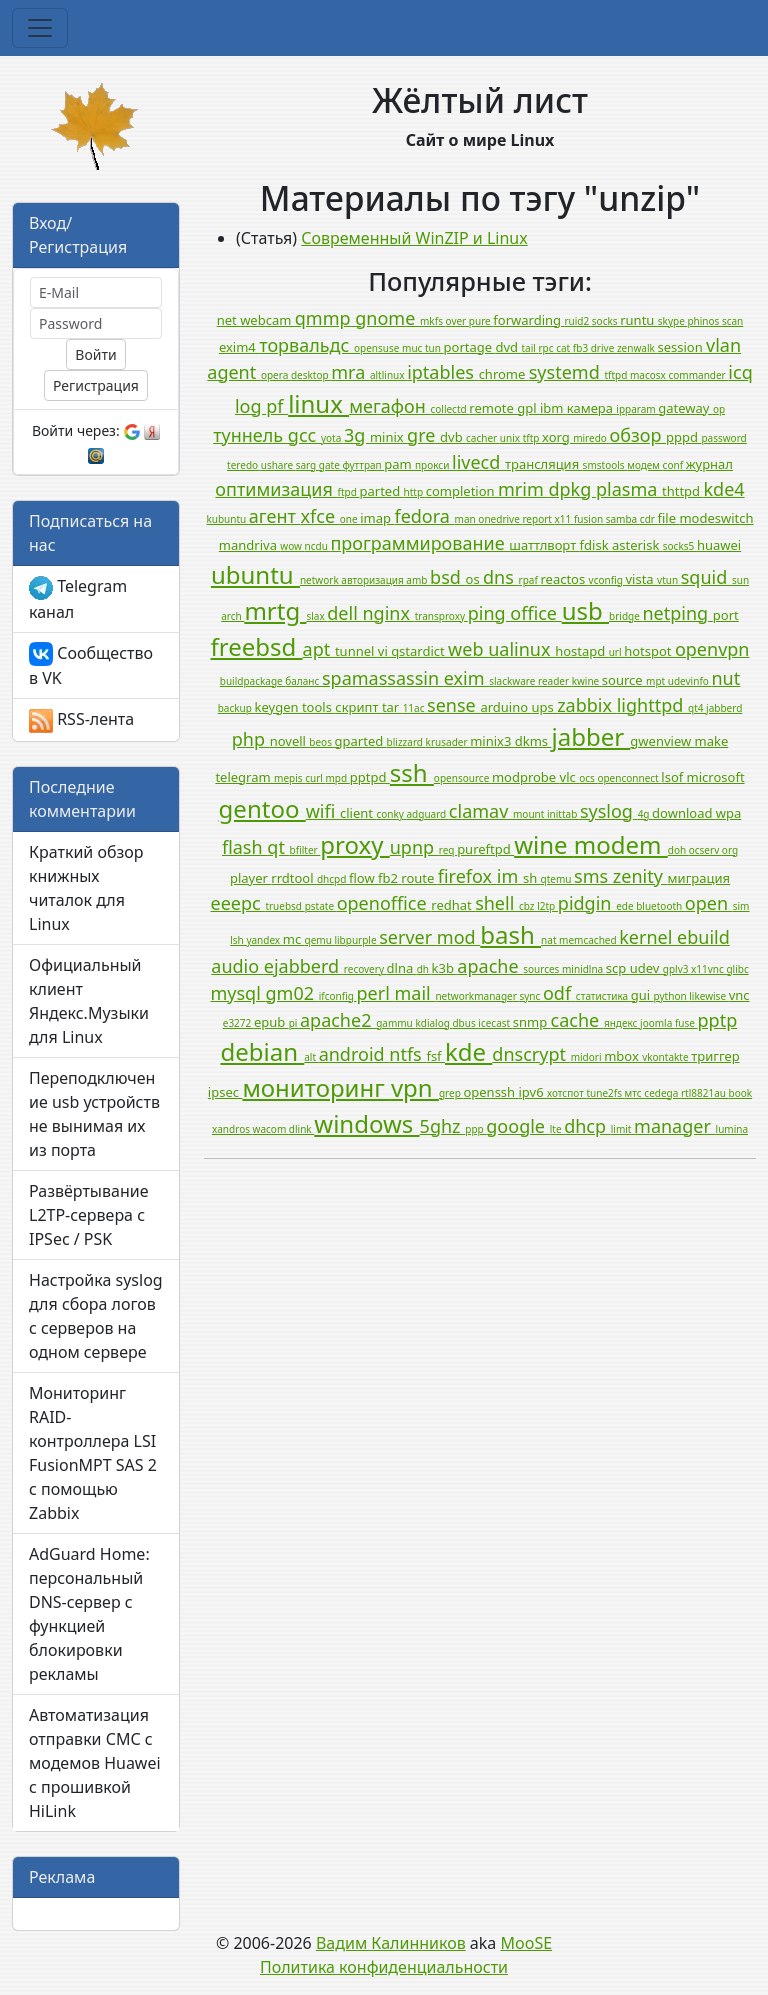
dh (424, 969)
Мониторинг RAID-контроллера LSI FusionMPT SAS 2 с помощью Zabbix (93, 1453)
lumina (732, 1129)
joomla (657, 1023)
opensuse (378, 348)
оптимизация (276, 489)
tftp (532, 438)
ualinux (521, 649)
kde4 (723, 489)
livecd (478, 462)
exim (466, 678)
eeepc (238, 903)
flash (244, 847)
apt (319, 649)
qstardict (419, 651)
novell (290, 741)
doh (678, 850)
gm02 (292, 993)
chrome (504, 374)
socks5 (680, 546)
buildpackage (253, 681)
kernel (648, 937)
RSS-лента (81, 720)
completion (462, 491)
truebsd (284, 906)
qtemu (558, 879)
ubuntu (255, 574)
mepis (289, 778)
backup (236, 708)
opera (276, 375)
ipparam (637, 409)
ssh (412, 772)
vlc (570, 777)
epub (271, 1022)
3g (357, 435)
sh (532, 878)
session (681, 347)
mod (458, 937)
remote (493, 408)
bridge (625, 616)
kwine (587, 681)
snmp (532, 1022)
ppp (475, 1129)
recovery (365, 969)
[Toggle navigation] (40, 28)
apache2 (338, 1020)
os (474, 579)
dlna (402, 968)
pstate (321, 906)
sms (593, 876)
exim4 (239, 347)
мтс (635, 1093)
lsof (673, 777)
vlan (723, 345)
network (320, 580)
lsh (238, 940)
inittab (563, 814)
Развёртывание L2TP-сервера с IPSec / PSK (88, 1215)
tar (392, 707)
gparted (361, 741)
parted (382, 491)
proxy (354, 844)
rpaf (530, 580)
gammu (395, 1023)
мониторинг (316, 1087)
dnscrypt (531, 1054)
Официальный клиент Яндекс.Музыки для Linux (89, 1001)
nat (550, 940)
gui (642, 995)
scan (732, 321)
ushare (278, 465)
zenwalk (637, 348)
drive (604, 348)
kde (468, 1051)
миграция (699, 878)
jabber (590, 736)
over (457, 321)
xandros (232, 1129)
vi (384, 651)
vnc (739, 995)
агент (275, 516)
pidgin (587, 903)
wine (544, 844)
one (350, 519)
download (684, 813)
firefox (467, 876)
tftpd (617, 375)
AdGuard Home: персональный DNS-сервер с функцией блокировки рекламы (89, 1614)
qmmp (325, 318)
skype (673, 321)
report (538, 519)
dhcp (587, 1126)
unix (511, 438)
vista (641, 579)
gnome (387, 318)
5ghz (443, 1126)
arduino (505, 707)
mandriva (249, 545)
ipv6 (533, 1092)
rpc (547, 348)
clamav (481, 811)
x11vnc (708, 969)
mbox (623, 1056)
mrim (523, 489)
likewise (708, 996)
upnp (414, 847)
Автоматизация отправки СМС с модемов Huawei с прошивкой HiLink (95, 1763)
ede (626, 906)
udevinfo (690, 681)
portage (470, 347)
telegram (244, 777)
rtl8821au (705, 1093)
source (624, 680)
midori (587, 1057)
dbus (465, 1023)
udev (646, 968)
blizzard (406, 742)
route (419, 878)
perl (376, 993)
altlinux (388, 375)
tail (530, 348)
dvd (509, 347)
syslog (609, 811)
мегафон (389, 406)
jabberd (724, 708)
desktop (311, 375)
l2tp (547, 906)
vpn (415, 1087)
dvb (453, 437)
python (672, 996)
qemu (320, 940)
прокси (433, 465)
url (617, 652)
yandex (264, 940)
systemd (567, 372)
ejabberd (304, 966)
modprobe (526, 777)
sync (530, 996)
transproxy (441, 616)
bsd (447, 577)
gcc (304, 435)
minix (388, 437)
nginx (388, 613)
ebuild (703, 937)
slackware (513, 681)
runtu (639, 320)
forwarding (528, 320)
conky (391, 814)
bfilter (305, 850)
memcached (589, 940)
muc (413, 348)
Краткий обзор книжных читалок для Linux (86, 888)
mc (294, 939)
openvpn (712, 649)
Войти (95, 354)
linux (318, 403)
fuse (686, 1023)
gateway (685, 408)
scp (618, 968)
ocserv (705, 850)
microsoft (716, 777)
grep (451, 1093)
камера (592, 408)
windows (366, 1123)
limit (622, 1129)
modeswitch (716, 518)
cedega (662, 1093)
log (250, 406)
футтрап (363, 465)
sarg (307, 465)
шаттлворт (544, 545)
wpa (729, 813)
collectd (449, 409)
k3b (445, 968)
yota (332, 438)
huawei (719, 545)
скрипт (358, 707)
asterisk (637, 545)
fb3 (582, 348)
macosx (649, 375)
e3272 (238, 1023)
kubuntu (227, 519)
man (467, 519)
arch (232, 616)
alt (311, 1057)
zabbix (587, 705)
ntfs (407, 1054)
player (250, 878)
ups (545, 707)
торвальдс (306, 345)
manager (675, 1126)
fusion (590, 519)
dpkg (572, 489)
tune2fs (605, 1093)
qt (278, 847)
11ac (415, 708)
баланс (303, 681)
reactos (564, 579)
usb (585, 610)
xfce (320, 516)
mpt (657, 681)
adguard (427, 814)
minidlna (584, 969)
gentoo (262, 808)
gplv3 (677, 969)
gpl (528, 408)
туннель (250, 435)
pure (481, 321)
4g (645, 814)
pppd (683, 437)
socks (606, 321)
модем (644, 465)
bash (510, 934)
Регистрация (96, 385)
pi (294, 1023)
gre (423, 435)
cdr (649, 519)
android (354, 1054)
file (669, 518)
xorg (557, 437)
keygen (278, 707)
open (709, 903)
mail (414, 993)
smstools (605, 465)
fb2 (389, 878)
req (448, 850)
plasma (629, 489)
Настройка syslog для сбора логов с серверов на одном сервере (96, 1316)
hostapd (581, 651)
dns (501, 577)
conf (674, 465)
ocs (588, 778)
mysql (237, 993)
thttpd (682, 491)
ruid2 (577, 321)
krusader (448, 742)
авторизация (373, 580)
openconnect (629, 778)
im (510, 876)
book (741, 1093)
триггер (715, 1056)
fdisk (596, 545)
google (517, 1126)
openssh (490, 1092)
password (723, 438)
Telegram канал (78, 599)
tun (434, 348)
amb (418, 580)
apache (490, 966)
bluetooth (660, 906)
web (468, 649)
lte (557, 1129)
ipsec (225, 1092)
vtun (669, 580)
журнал (709, 464)
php (251, 739)
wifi (323, 811)
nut (725, 678)
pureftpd (485, 849)
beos (321, 742)
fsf (435, 1056)
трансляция (544, 464)
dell (344, 613)
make (712, 741)
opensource (463, 778)
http (415, 492)
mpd (337, 778)
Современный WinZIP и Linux (414, 238)
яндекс (622, 1023)
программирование (419, 543)
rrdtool (294, 878)
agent (234, 372)
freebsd (257, 646)
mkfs (433, 321)
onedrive (500, 519)
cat (564, 348)
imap (377, 518)
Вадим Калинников (391, 1943)
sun (740, 580)
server (408, 937)
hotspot (649, 651)
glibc (737, 969)
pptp (718, 1020)
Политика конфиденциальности (384, 1967)
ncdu (318, 546)
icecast (495, 1023)
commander (698, 375)
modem (621, 844)
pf (277, 406)
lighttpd (652, 705)
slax (316, 616)
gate (331, 465)
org (730, 850)
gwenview (662, 741)
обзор (638, 435)
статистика (603, 996)
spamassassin (383, 678)
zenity (640, 876)
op (719, 409)
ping (489, 613)
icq (740, 372)
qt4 (697, 708)
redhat (453, 905)
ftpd (349, 492)
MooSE (527, 1943)
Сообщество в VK (91, 666)
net (228, 320)
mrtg (275, 610)
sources (542, 969)
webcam (267, 320)
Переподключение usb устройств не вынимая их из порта (94, 1114)
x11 (564, 519)
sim (741, 906)
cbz (528, 906)
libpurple (356, 940)
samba (623, 519)
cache (577, 1020)
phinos (704, 321)
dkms (533, 741)
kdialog (433, 1023)
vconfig (607, 580)
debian (262, 1051)
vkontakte (666, 1057)
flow (363, 878)
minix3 (492, 741)
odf (559, 993)
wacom (271, 1129)
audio (237, 966)
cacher (483, 438)
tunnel (356, 651)
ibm (553, 408)
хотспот (566, 1093)
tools (318, 707)
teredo (244, 465)
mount (530, 814)
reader (555, 681)
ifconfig (338, 996)
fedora (424, 516)
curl (315, 778)
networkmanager (477, 996)
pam (399, 464)
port (726, 615)
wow (292, 546)
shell (497, 903)
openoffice (384, 903)
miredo (591, 438)
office (535, 613)
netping (677, 613)
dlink (301, 1129)
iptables (442, 372)
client (358, 813)
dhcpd (333, 879)
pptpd (370, 777)
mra (350, 372)
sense (453, 705)
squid (706, 577)
